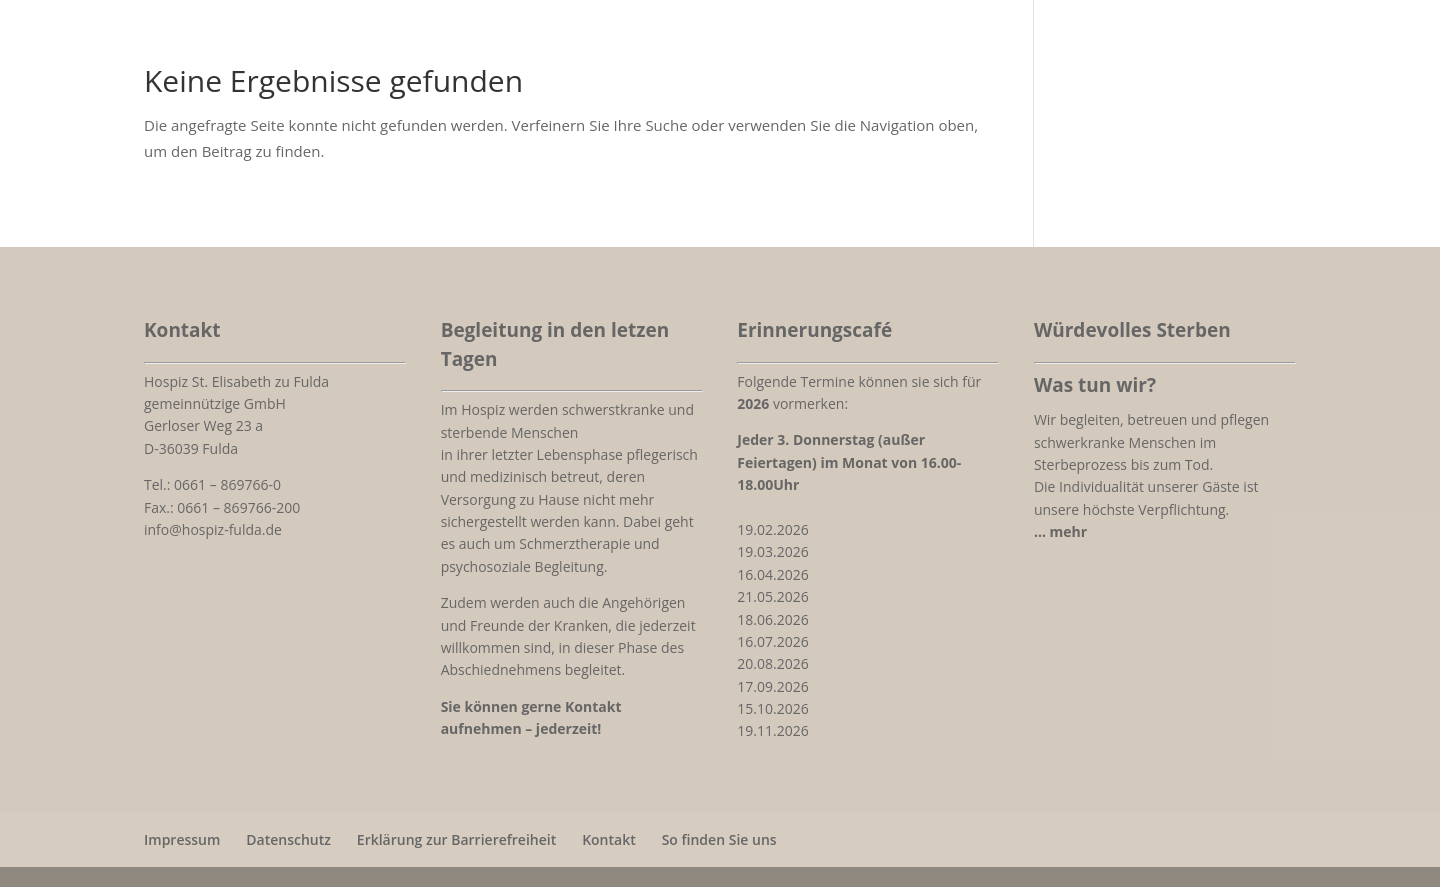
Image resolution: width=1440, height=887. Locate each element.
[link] (1060, 531)
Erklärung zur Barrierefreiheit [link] (456, 839)
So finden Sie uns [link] (719, 839)
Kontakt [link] (609, 839)
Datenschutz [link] (288, 839)
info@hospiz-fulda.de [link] (213, 529)
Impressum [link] (182, 839)
